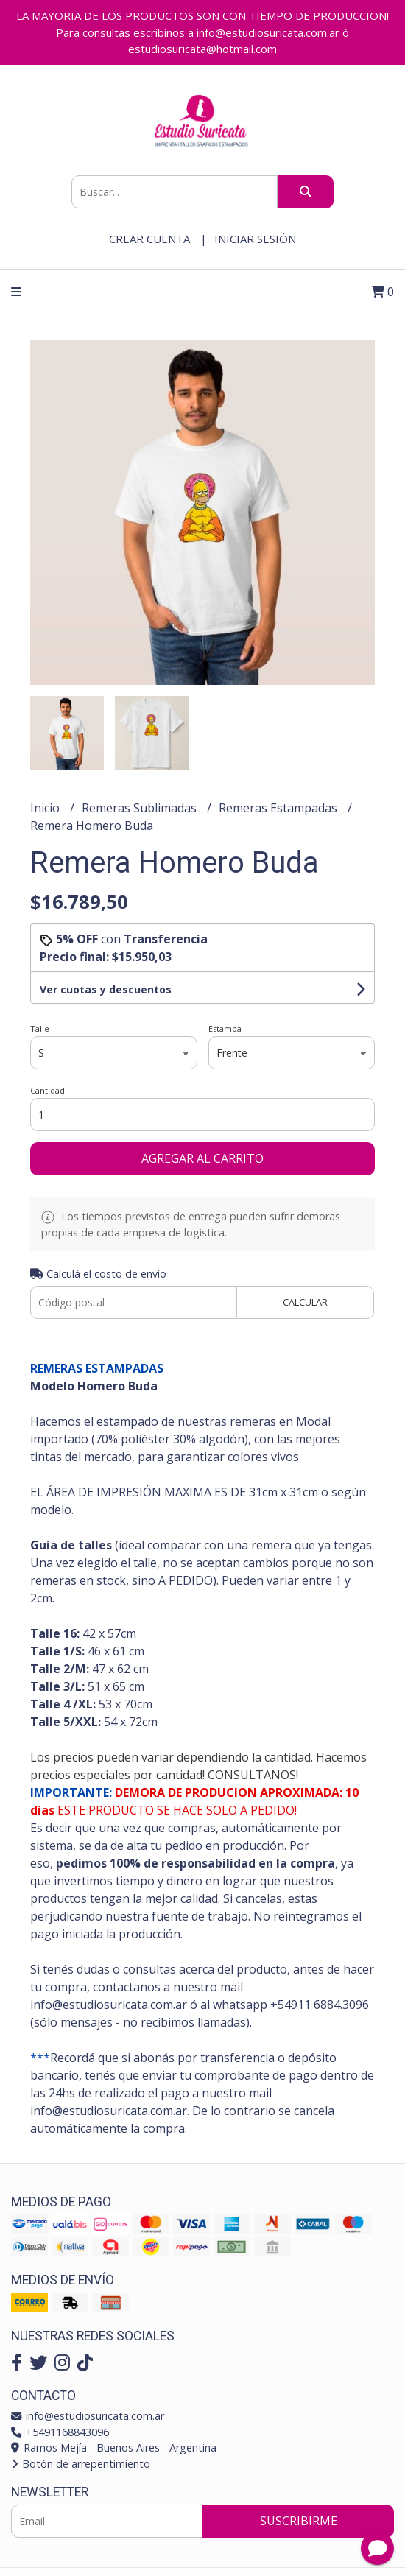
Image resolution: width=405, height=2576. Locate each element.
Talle (39, 1028)
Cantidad (47, 1090)
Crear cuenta (149, 238)
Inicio (46, 808)
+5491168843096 (60, 2432)
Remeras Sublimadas (141, 808)
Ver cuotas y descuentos (106, 989)
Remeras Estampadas (279, 808)
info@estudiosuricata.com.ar (87, 2416)
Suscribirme (298, 2521)
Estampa (225, 1028)
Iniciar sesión (255, 238)
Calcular (305, 1302)
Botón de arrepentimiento (80, 2464)
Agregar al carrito (202, 1158)
